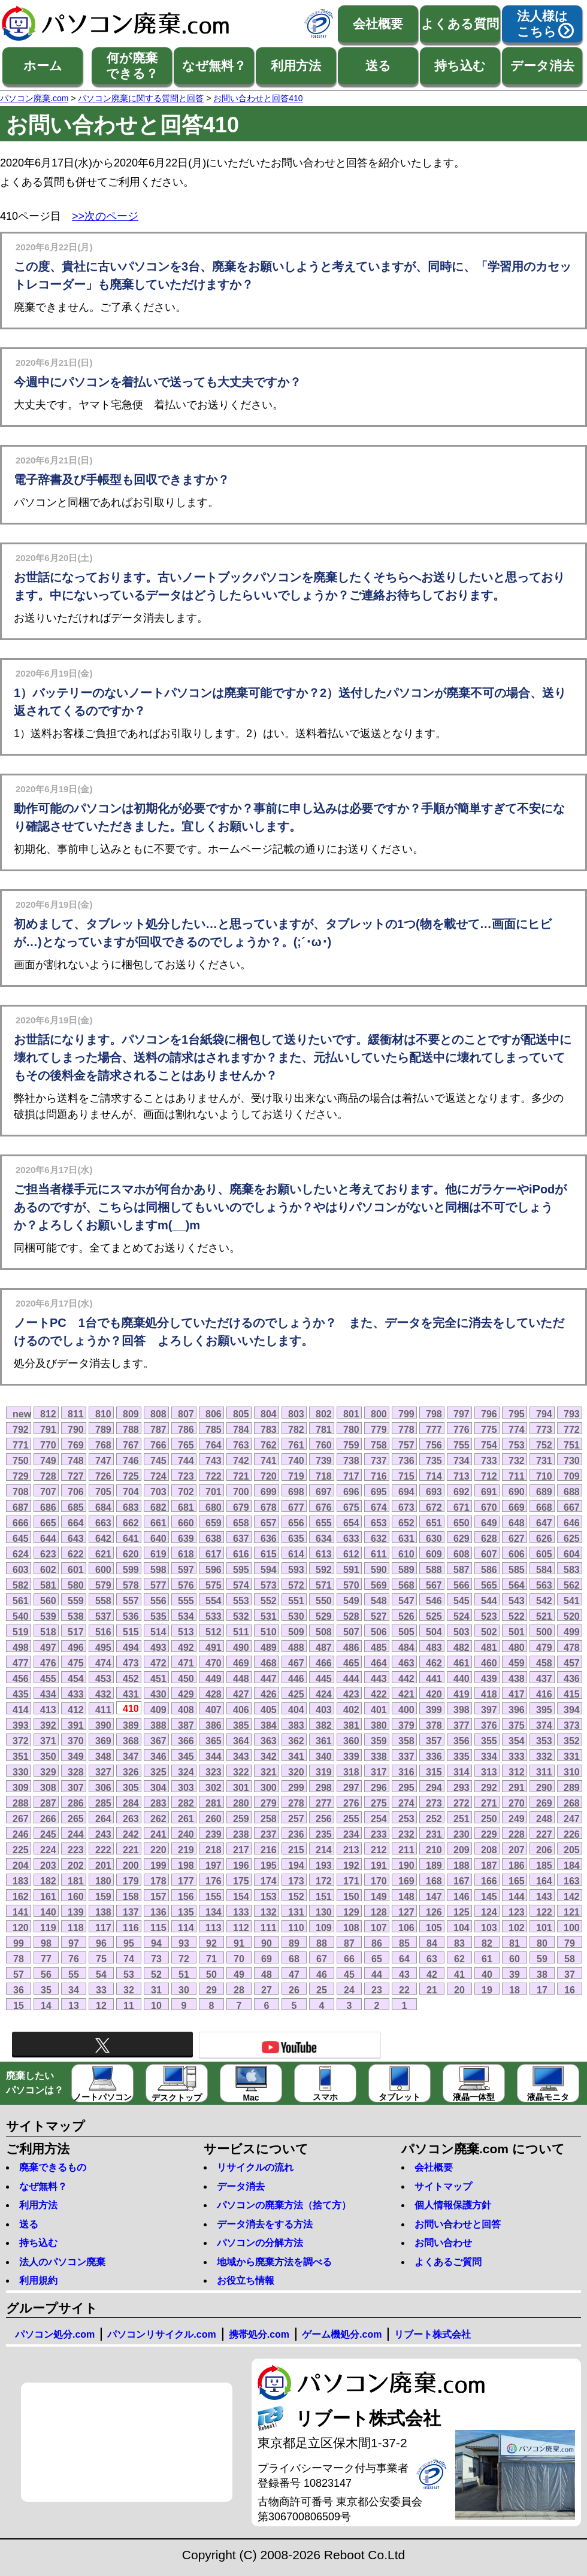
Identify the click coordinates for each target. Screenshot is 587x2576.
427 (241, 1694)
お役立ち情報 (245, 2280)
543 (517, 1600)
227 (544, 1834)
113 (213, 1927)
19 (487, 1990)
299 (296, 1787)
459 (517, 1663)
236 (296, 1834)
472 (158, 1663)
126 (434, 1912)
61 (487, 1958)
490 (241, 1647)
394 (572, 1709)
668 (544, 1507)
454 (76, 1678)
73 (156, 1958)
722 (213, 1476)
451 (158, 1678)
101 (544, 1927)
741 (269, 1460)
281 (213, 1803)
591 (351, 1569)
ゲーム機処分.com (342, 2334)
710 (544, 1476)
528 (351, 1616)
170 (379, 1881)
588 (434, 1569)
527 (379, 1616)
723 (186, 1476)
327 (103, 1772)
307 (76, 1787)
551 (296, 1600)
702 (186, 1491)
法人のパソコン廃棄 (62, 2262)
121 (572, 1912)
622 (76, 1554)
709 (572, 1476)
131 (296, 1912)
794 (544, 1414)
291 (517, 1787)
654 (351, 1523)
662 (131, 1523)
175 (241, 1881)
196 (241, 1865)
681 (186, 1507)
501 (517, 1631)
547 (406, 1600)
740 (296, 1460)
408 (186, 1709)
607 (489, 1554)
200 (131, 1865)
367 (158, 1740)
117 (103, 1927)
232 (406, 1834)
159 (103, 1896)
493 (158, 1647)
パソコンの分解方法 (260, 2243)
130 (324, 1912)
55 (73, 1974)
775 (489, 1429)
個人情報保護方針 (452, 2205)
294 (434, 1787)
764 (213, 1445)
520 (572, 1616)
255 (351, 1818)
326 (131, 1772)
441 (434, 1678)
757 (406, 1445)
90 (266, 1943)
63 (431, 1958)
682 (158, 1507)
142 (572, 1896)
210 (434, 1849)
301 (241, 1787)
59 (542, 1958)
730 (572, 1460)
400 (406, 1709)
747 (103, 1460)
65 (376, 1958)
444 (351, 1678)
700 (241, 1491)
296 (379, 1787)
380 (379, 1725)
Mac (251, 2084)
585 (517, 1569)
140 (48, 1912)
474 (103, 1663)
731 (544, 1460)
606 (517, 1554)
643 (76, 1538)
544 (489, 1600)
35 (46, 1990)
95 (128, 1943)
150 (351, 1896)
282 (186, 1803)
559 (76, 1600)
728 (48, 1476)
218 (213, 1849)
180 (103, 1881)
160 (76, 1896)
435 (21, 1694)
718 (324, 1476)
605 (544, 1554)
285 (103, 1803)
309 (21, 1787)
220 (158, 1849)
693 (434, 1491)
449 (213, 1678)
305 (131, 1787)
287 (48, 1803)
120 (21, 1927)
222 (103, 1849)
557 (131, 1600)
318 (351, 1772)
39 (514, 1974)
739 (324, 1460)
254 (379, 1818)
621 (103, 1554)
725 (131, 1476)
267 (21, 1818)
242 (131, 1834)
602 (48, 1569)
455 (48, 1678)
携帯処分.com (259, 2334)
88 (321, 1943)
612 (351, 1554)
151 (324, 1896)
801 (351, 1414)
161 (48, 1896)
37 (569, 1974)
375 (517, 1725)
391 (76, 1725)
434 (48, 1694)
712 (489, 1476)
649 (489, 1523)
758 (379, 1445)
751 (572, 1445)
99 (18, 1943)
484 (406, 1647)
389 (131, 1725)
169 (406, 1881)
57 (18, 1974)
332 (544, 1756)
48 (266, 1974)
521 (544, 1616)
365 (213, 1740)
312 (517, 1772)
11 (128, 2005)
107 (379, 1927)
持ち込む (460, 65)
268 (572, 1803)
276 (351, 1803)
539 (48, 1616)
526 (406, 1616)
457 (572, 1663)
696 (351, 1491)
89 (294, 1943)
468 (269, 1663)
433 (76, 1694)
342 (269, 1756)
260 (213, 1818)
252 (434, 1818)
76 (73, 1958)
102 (517, 1927)
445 (324, 1678)
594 (269, 1569)
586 (489, 1569)
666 (21, 1523)
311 (544, 1772)
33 (101, 1990)
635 (296, 1538)
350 (48, 1756)
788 (131, 1429)
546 (434, 1600)
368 (131, 1740)
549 (351, 1600)
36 (18, 1990)
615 (269, 1554)
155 (213, 1896)
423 (351, 1694)
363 (269, 1740)
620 (131, 1554)
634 (324, 1538)
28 (239, 1990)
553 (241, 1600)
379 (406, 1725)
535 (158, 1616)
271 (489, 1803)
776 (461, 1429)
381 (351, 1725)
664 (76, 1523)
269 (544, 1803)
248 (544, 1818)
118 (76, 1927)
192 (351, 1865)
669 (517, 1507)
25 (321, 1990)
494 (131, 1647)
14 (46, 2005)
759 (351, 1445)
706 (76, 1491)
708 (21, 1491)
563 (544, 1585)
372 (21, 1740)
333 (517, 1756)
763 (241, 1445)
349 (76, 1756)
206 (544, 1849)
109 (324, 1927)
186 (517, 1865)
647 (544, 1523)
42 (431, 1974)
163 (572, 1881)
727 (76, 1476)
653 (379, 1523)
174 (269, 1881)
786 (186, 1429)
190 (406, 1865)
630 (434, 1538)
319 (324, 1772)
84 (431, 1943)
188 (461, 1865)
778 (406, 1429)
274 (406, 1803)
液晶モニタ (548, 2084)
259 (241, 1818)
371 (48, 1740)
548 (379, 1600)
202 (76, 1865)
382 (324, 1725)
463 (406, 1663)
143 (544, 1896)
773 (544, 1429)
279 (269, 1803)
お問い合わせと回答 (457, 2224)
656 (296, 1523)
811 (76, 1414)
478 (572, 1647)
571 (324, 1585)
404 (296, 1709)
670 (489, 1507)
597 (186, 1569)
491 (213, 1647)
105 (434, 1927)
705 (103, 1491)
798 (434, 1414)
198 (186, 1865)
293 (461, 1787)
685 (76, 1507)
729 (21, 1476)
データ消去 (542, 65)
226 (572, 1834)
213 (351, 1849)
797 (461, 1414)
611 (379, 1554)
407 (213, 1709)
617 (213, 1554)
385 (241, 1725)
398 (461, 1709)
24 (349, 1990)
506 (379, 1631)
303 (186, 1787)
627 (517, 1538)
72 (183, 1958)
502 (489, 1631)
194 (296, 1865)
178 (158, 1881)
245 (48, 1834)
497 (48, 1647)
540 (21, 1616)
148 (406, 1896)
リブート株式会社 (432, 2334)
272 (461, 1803)
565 (489, 1585)
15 (18, 2005)
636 (269, 1538)
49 (239, 1974)
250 (489, 1818)
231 (434, 1834)
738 (351, 1460)
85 (404, 1943)
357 (434, 1740)
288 (21, 1803)
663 (103, 1523)
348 (103, 1756)
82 (487, 1943)
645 (21, 1538)
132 (269, 1912)
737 (379, 1460)
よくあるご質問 (448, 2262)
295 (406, 1787)
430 (158, 1694)
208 (489, 1849)
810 (103, 1414)
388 (158, 1725)
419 (461, 1694)
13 (73, 2005)
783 (269, 1429)
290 (544, 1787)
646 (572, 1523)
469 (241, 1663)
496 (76, 1647)
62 (459, 1958)
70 (239, 1958)
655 (324, 1523)
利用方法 (296, 65)
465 (351, 1663)
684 (103, 1507)
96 (101, 1943)
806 (213, 1414)
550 (324, 1600)
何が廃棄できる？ (132, 65)
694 (406, 1491)
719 (296, 1476)
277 (324, 1803)
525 (434, 1616)
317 (379, 1772)
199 (158, 1865)
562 (572, 1585)
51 (183, 1974)
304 (158, 1787)
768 (103, 1445)
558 (103, 1600)
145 (489, 1896)
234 (351, 1834)
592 (324, 1569)
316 (406, 1772)
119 (48, 1927)
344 (213, 1756)
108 (351, 1927)
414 (21, 1709)
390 (103, 1725)
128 (379, 1912)
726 (103, 1476)
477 (21, 1663)
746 (131, 1460)
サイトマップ (443, 2186)
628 (489, 1538)
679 (241, 1507)
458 (544, 1663)
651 (434, 1523)
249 (517, 1818)
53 (128, 1974)
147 (434, 1896)
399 (434, 1709)
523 (489, 1616)
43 (404, 1974)
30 (183, 1990)
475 (76, 1663)
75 (101, 1958)
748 (76, 1460)
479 (544, 1647)
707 (48, 1491)
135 (186, 1912)
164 (544, 1881)
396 (517, 1709)
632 (379, 1538)
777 (434, 1429)
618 (186, 1554)
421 (406, 1694)
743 (213, 1460)
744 (186, 1460)
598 (158, 1569)
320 (296, 1772)
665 (48, 1523)
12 (101, 2005)
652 (406, 1523)
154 (241, 1896)
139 (76, 1912)
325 (158, 1772)
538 (76, 1616)
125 (461, 1912)
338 (379, 1756)
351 (21, 1756)
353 (544, 1740)
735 (434, 1460)
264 (103, 1818)
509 (296, 1631)
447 (269, 1678)
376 (489, 1725)
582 (21, 1585)
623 (48, 1554)
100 (572, 1927)
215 (296, 1849)
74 (128, 1958)
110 (296, 1927)
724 (158, 1476)
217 (241, 1849)
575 (213, 1585)
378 (434, 1725)
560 (48, 1600)
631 (406, 1538)
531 (269, 1616)
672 (434, 1507)
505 (406, 1631)
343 (241, 1756)
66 (349, 1958)
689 (544, 1491)
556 (158, 1600)
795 (517, 1414)
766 (158, 1445)
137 (131, 1912)
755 (461, 1445)
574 (241, 1585)
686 (48, 1507)
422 (379, 1694)
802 (324, 1414)
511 (241, 1631)
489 (269, 1647)
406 (241, 1709)
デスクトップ (177, 2084)
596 (213, 1569)
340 (324, 1756)
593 (296, 1569)
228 (517, 1834)
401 (379, 1709)
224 (48, 1849)
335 (461, 1756)
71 (211, 1958)
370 (76, 1740)
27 (266, 1990)
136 (158, 1912)
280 (241, 1803)
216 (269, 1849)
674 (379, 1507)
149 (379, 1896)
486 (351, 1647)
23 (376, 1990)
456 (21, 1678)
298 (324, 1787)
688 (572, 1491)
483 (434, 1647)
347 (131, 1756)
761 (296, 1445)
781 (324, 1429)
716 (379, 1476)
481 (489, 1647)
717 (351, 1476)
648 (517, 1523)
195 (269, 1865)
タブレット (399, 2084)
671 (461, 1507)
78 (18, 1958)
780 (351, 1429)
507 (351, 1631)
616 (241, 1554)
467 (296, 1663)
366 (186, 1740)
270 (517, 1803)
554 (213, 1600)
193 (324, 1865)
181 (76, 1881)
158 (131, 1896)
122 (544, 1912)
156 (186, 1896)
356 (461, 1740)
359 (379, 1740)
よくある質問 (460, 24)
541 (572, 1600)
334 (489, 1756)
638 (213, 1538)
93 (183, 1943)
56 (46, 1974)
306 (103, 1787)
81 (514, 1943)
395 (544, 1709)
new (22, 1414)
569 (379, 1585)
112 (241, 1927)
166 (489, 1881)
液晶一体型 (474, 2084)
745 (158, 1460)
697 (324, 1491)
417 (517, 1694)
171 (351, 1881)
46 (321, 1974)
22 (404, 1990)
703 (158, 1491)
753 (517, 1445)
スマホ (325, 2084)
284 (131, 1803)
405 (269, 1709)
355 (489, 1740)
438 (517, 1678)
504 (434, 1631)
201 (103, 1865)
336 (434, 1756)
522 (517, 1616)
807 (186, 1414)
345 (186, 1756)
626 (544, 1538)
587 (461, 1569)
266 (48, 1818)
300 (269, 1787)
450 (186, 1678)
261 (186, 1818)
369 (103, 1740)
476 (48, 1663)
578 (131, 1585)
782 (296, 1429)
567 (434, 1585)
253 (406, 1818)
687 (21, 1507)
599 (131, 1569)
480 (517, 1647)
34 (73, 1990)
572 (296, 1585)
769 (76, 1445)
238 (241, 1834)
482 (461, 1647)
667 (572, 1507)
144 (517, 1896)
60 (514, 1958)
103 (489, 1927)
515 (131, 1631)
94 (156, 1943)
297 (351, 1787)
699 (269, 1491)
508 (324, 1631)
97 (73, 1943)
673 (406, 1507)
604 (572, 1554)
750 (21, 1460)
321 (269, 1772)
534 (186, 1616)
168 (434, 1881)
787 (158, 1429)
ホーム (42, 65)
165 (517, 1881)
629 (461, 1538)
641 (131, 1538)
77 (46, 1958)
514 (158, 1631)
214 (324, 1849)
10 (156, 2005)
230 (461, 1834)
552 (269, 1600)
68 (294, 1958)
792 (21, 1429)
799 (406, 1414)
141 (21, 1912)
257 (296, 1818)
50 (211, 1974)
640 (158, 1538)
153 (269, 1896)
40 (487, 1974)
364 (241, 1740)
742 (241, 1460)
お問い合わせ (443, 2243)
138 (103, 1912)
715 (406, 1476)
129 (351, 1912)
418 (489, 1694)
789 (103, 1429)
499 (572, 1631)
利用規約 (38, 2280)
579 (103, 1585)
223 (76, 1849)
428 (213, 1694)
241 (158, 1834)
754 (489, 1445)
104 (461, 1927)
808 (158, 1414)
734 (461, 1460)
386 (213, 1725)
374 (544, 1725)
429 (186, 1694)
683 (131, 1507)
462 (434, 1663)
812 (48, 1414)
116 (131, 1927)
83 (459, 1943)
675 (351, 1507)
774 (517, 1429)
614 (296, 1554)
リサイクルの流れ (255, 2167)
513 (186, 1631)
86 (376, 1943)
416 (544, 1694)
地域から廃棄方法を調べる (274, 2262)
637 (241, 1538)
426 (269, 1694)
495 (103, 1647)
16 (569, 1990)
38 (542, 1974)
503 (461, 1631)
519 (21, 1631)
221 (131, 1849)
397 (489, 1709)
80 (542, 1943)
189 (434, 1865)
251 (461, 1818)
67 (321, 1958)
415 (572, 1694)
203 (48, 1865)
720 (269, 1476)
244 (76, 1834)
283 (158, 1803)
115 (158, 1927)
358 (406, 1740)
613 (324, 1554)
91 (239, 1943)
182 (48, 1881)
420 (434, 1694)
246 (21, 1834)
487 (324, 1647)
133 (241, 1912)
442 (406, 1678)
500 (544, 1631)
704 (131, 1491)
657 (269, 1523)
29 (211, 1990)
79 (569, 1943)
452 (131, 1678)
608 (461, 1554)
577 (158, 1585)
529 (324, 1616)
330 (21, 1772)
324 (186, 1772)
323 (213, 1772)
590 (379, 1569)
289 (572, 1787)
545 (461, 1600)
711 (517, 1476)
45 (349, 1974)
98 (46, 1943)
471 (186, 1663)
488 (296, 1647)
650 (461, 1523)
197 (213, 1865)
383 (296, 1725)
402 (351, 1709)
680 (213, 1507)
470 (213, 1663)
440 (461, 1678)
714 (434, 1476)
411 (103, 1709)
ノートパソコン (102, 2084)
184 (572, 1865)
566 (461, 1585)
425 (296, 1694)
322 (241, 1772)
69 (266, 1958)
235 (324, 1834)
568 (406, 1585)
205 (572, 1849)
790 (76, 1429)
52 (156, 1974)
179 (131, 1881)
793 (572, 1414)
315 (434, 1772)
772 (572, 1429)
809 (131, 1414)
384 (269, 1725)
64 (404, 1958)
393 (21, 1725)
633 (351, 1538)
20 (459, 1990)
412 (76, 1709)
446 (296, 1678)
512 (213, 1631)
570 (351, 1585)
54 (101, 1974)
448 (241, 1678)
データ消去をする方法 (265, 2224)
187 (489, 1865)
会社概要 (378, 24)
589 (406, 1569)
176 (213, 1881)
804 (269, 1414)
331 (572, 1756)
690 (517, 1491)
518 (48, 1631)
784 (241, 1429)
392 (48, 1725)
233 (379, 1834)
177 (186, 1881)
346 (158, 1756)
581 (48, 1585)
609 (434, 1554)
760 (324, 1445)
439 (489, 1678)
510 (269, 1631)
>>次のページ (105, 216)
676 (324, 1507)
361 (324, 1740)
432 (103, 1694)
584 (544, 1569)
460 (489, 1663)
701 (213, 1491)
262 (158, 1818)
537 (103, 1616)
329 (48, 1772)
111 (269, 1927)
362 (296, 1740)
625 (572, 1538)
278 (296, 1803)
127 (406, 1912)
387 (186, 1725)
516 (103, 1631)
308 (48, 1787)
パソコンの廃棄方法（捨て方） (284, 2205)
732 (517, 1460)
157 (158, 1896)
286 (76, 1803)
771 (21, 1445)
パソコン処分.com (55, 2334)
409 (158, 1709)
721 (241, 1476)
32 (128, 1990)
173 (296, 1881)
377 (461, 1725)
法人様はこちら (542, 23)
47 (294, 1974)
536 (131, 1616)
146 (461, 1896)
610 (406, 1554)
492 (186, 1647)
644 (48, 1538)
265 (76, 1818)
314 (461, 1772)
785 (213, 1429)
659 (213, 1523)
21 (431, 1990)
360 (351, 1740)
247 (572, 1818)
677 (296, 1507)
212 (379, 1849)
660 (186, 1523)
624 (21, 1554)
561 (21, 1600)
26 (294, 1990)
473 (131, 1663)
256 (324, 1818)
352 (572, 1740)
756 (434, 1445)
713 (461, 1476)
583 (572, 1569)
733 (489, 1460)
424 (324, 1694)
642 (103, 1538)
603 (21, 1569)
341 (296, 1756)
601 (76, 1569)
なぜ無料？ (214, 65)
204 (21, 1865)
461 (461, 1663)
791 (48, 1429)
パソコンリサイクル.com (161, 2334)
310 (572, 1772)
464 (379, 1663)
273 (434, 1803)
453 (103, 1678)
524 (461, 1616)
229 (489, 1834)
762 (269, 1445)
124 (489, 1912)
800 (379, 1414)
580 (76, 1585)
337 (406, 1756)
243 (103, 1834)
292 (489, 1787)
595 (241, 1569)
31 (156, 1990)
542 (544, 1600)
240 (186, 1834)
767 (131, 1445)
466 (324, 1663)
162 (21, 1896)
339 (351, 1756)
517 (76, 1631)
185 (544, 1865)
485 (379, 1647)
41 (459, 1974)
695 (379, 1491)
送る (378, 65)
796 (489, 1414)
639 (186, 1538)
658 (241, 1523)
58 (569, 1958)
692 (461, 1491)
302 (213, 1787)
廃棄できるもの (52, 2167)
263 (131, 1818)
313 (489, 1772)
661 (158, 1523)
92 (211, 1943)
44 (376, 1974)
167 (461, 1881)
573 (269, 1585)
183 (21, 1881)
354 (517, 1740)
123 (517, 1912)
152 (296, 1896)
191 (379, 1865)
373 (572, 1725)
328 (76, 1772)
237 (269, 1834)
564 (517, 1585)
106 (406, 1927)
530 (296, 1616)
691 (489, 1491)
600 (103, 1569)
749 (48, 1460)
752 (544, 1445)
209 (461, 1849)
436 (572, 1678)
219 (186, 1849)
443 (379, 1678)
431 (131, 1694)
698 (296, 1491)
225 (21, 1849)
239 (213, 1834)
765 (186, 1445)
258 (269, 1818)
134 (213, 1912)
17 (542, 1990)
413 (48, 1709)
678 (269, 1507)
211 (406, 1849)
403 (324, 1709)
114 (186, 1927)
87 (349, 1943)
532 (241, 1616)
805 (241, 1414)
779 (379, 1429)
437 (544, 1678)
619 (158, 1554)
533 (213, 1616)
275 (379, 1803)
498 (21, 1647)
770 (48, 1445)
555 (186, 1600)
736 (406, 1460)
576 (186, 1585)
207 (517, 1849)
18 (514, 1990)
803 (296, 1414)
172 (324, 1881)
